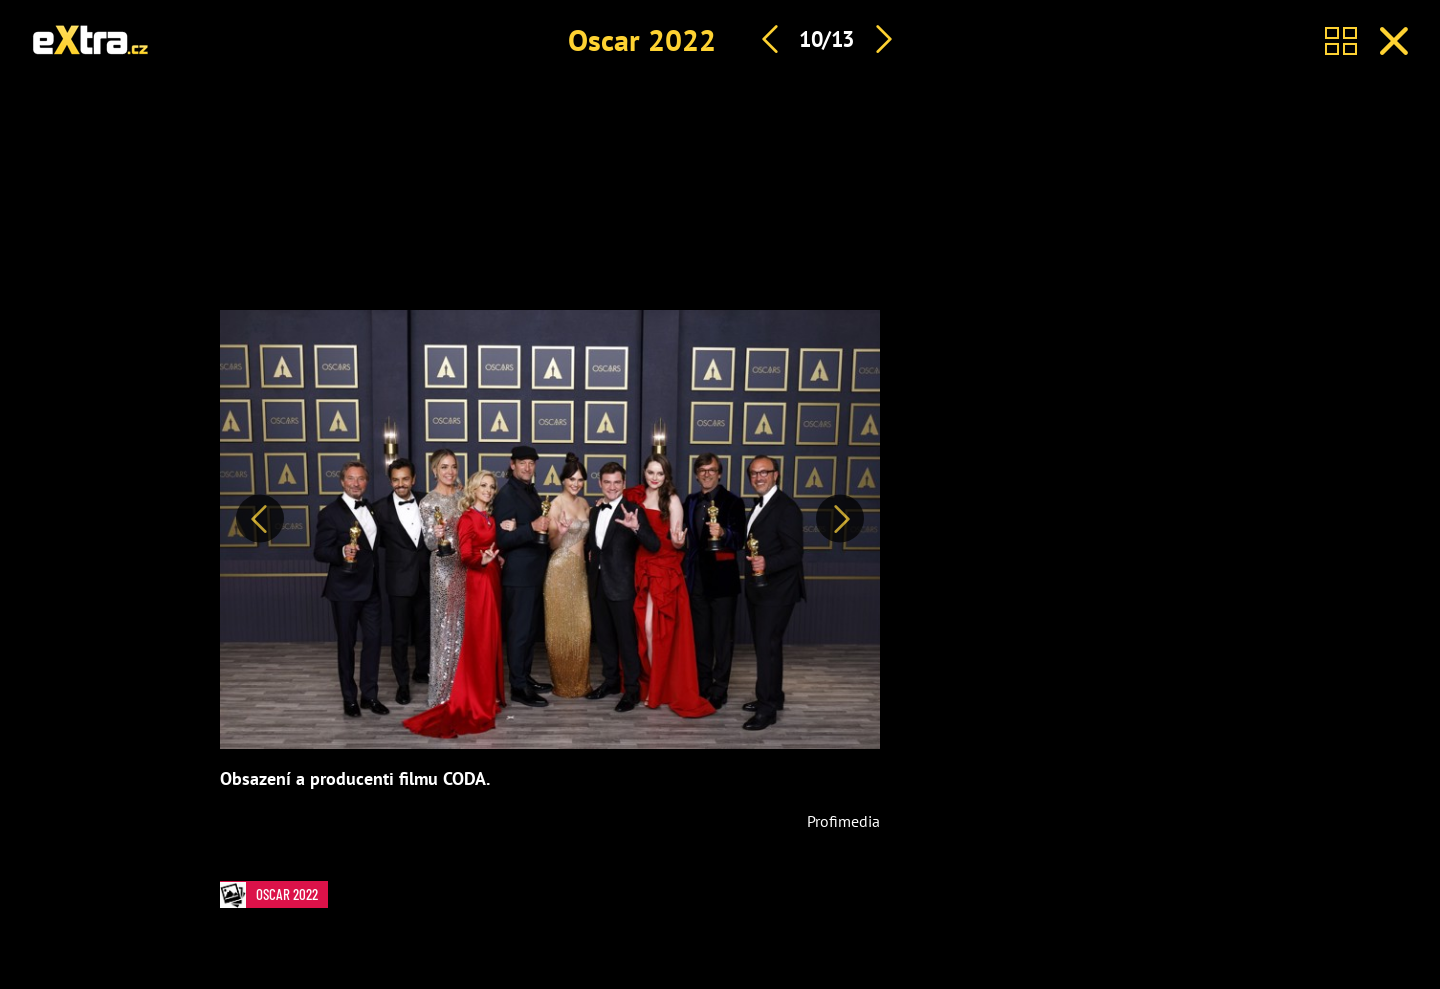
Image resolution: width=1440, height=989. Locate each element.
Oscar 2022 (642, 39)
